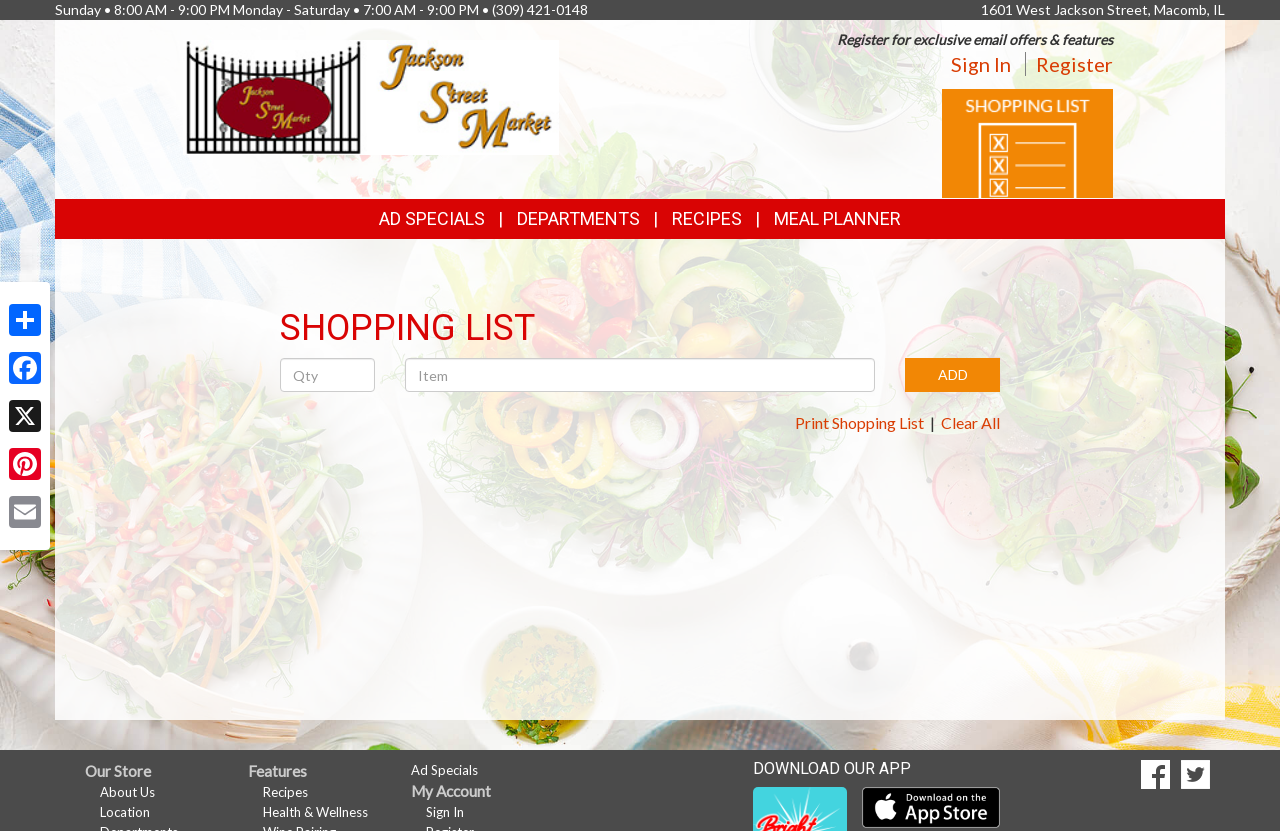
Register (1074, 64)
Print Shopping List (859, 422)
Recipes (707, 218)
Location (125, 812)
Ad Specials (432, 218)
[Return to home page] (371, 95)
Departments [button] (578, 218)
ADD (953, 374)
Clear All (970, 422)
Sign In (981, 64)
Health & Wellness (315, 812)
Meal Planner (837, 218)
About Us (127, 792)
